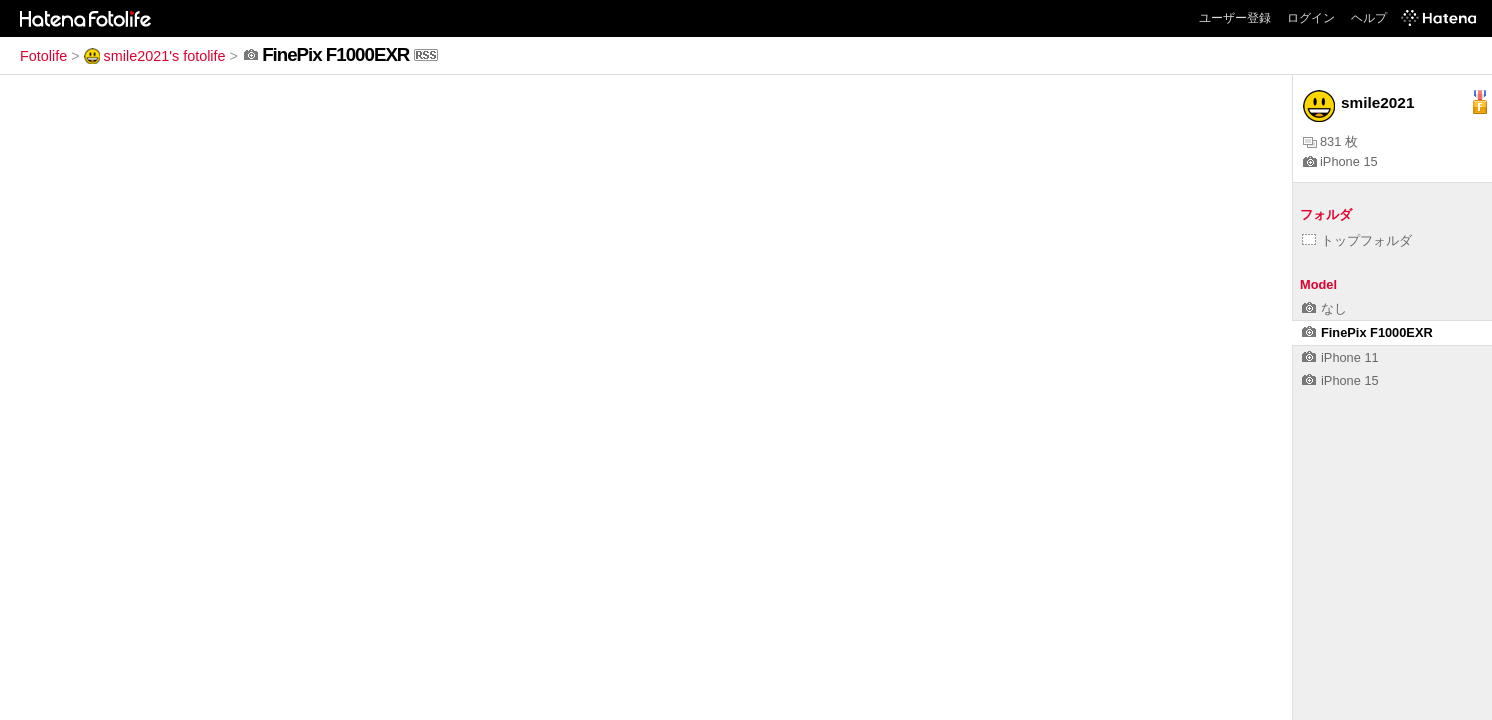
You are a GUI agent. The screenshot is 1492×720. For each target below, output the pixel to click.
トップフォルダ (1357, 240)
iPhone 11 (1340, 357)
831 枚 (1330, 141)
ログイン (1311, 18)
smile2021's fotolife (155, 56)
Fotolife (43, 56)
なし (1324, 308)
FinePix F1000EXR (1367, 332)
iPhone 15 (1340, 161)
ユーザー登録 (1235, 18)
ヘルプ (1369, 18)
